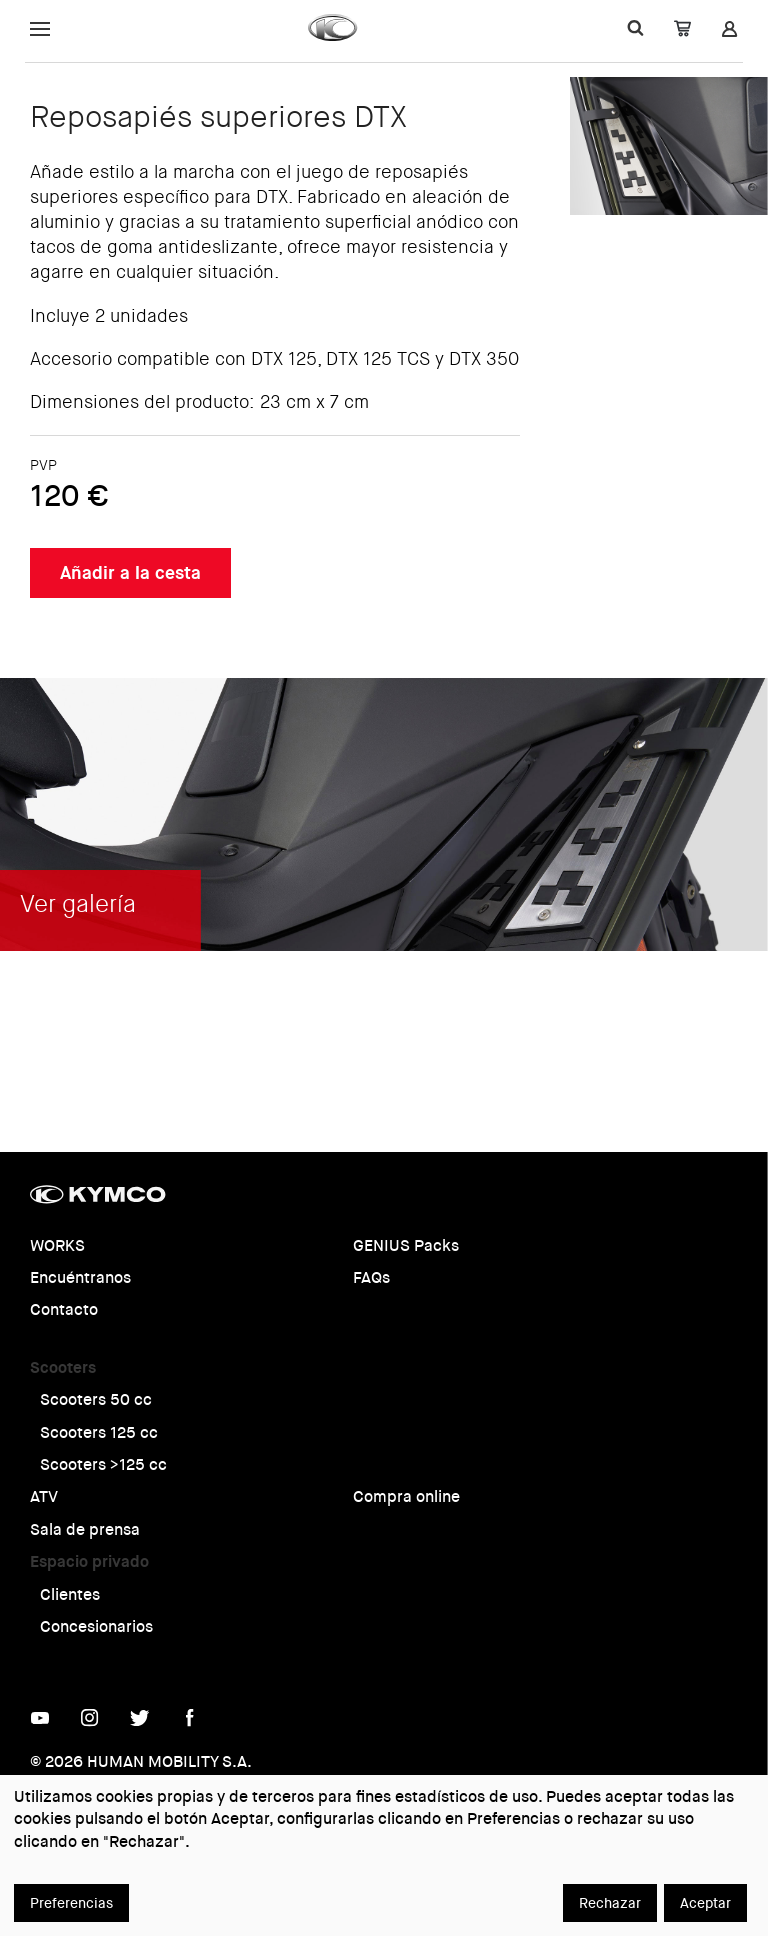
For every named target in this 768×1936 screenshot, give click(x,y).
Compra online (406, 1496)
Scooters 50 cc (96, 1399)
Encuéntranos (80, 1277)
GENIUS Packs (406, 1245)
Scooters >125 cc (103, 1464)
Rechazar (610, 1903)
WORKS (57, 1245)
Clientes (70, 1594)
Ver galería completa (620, 1055)
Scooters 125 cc (99, 1432)
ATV (44, 1496)
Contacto (64, 1309)
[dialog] (384, 1855)
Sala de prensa (85, 1529)
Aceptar (705, 1903)
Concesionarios (96, 1626)
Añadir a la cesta (130, 573)
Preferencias (71, 1903)
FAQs (371, 1277)
